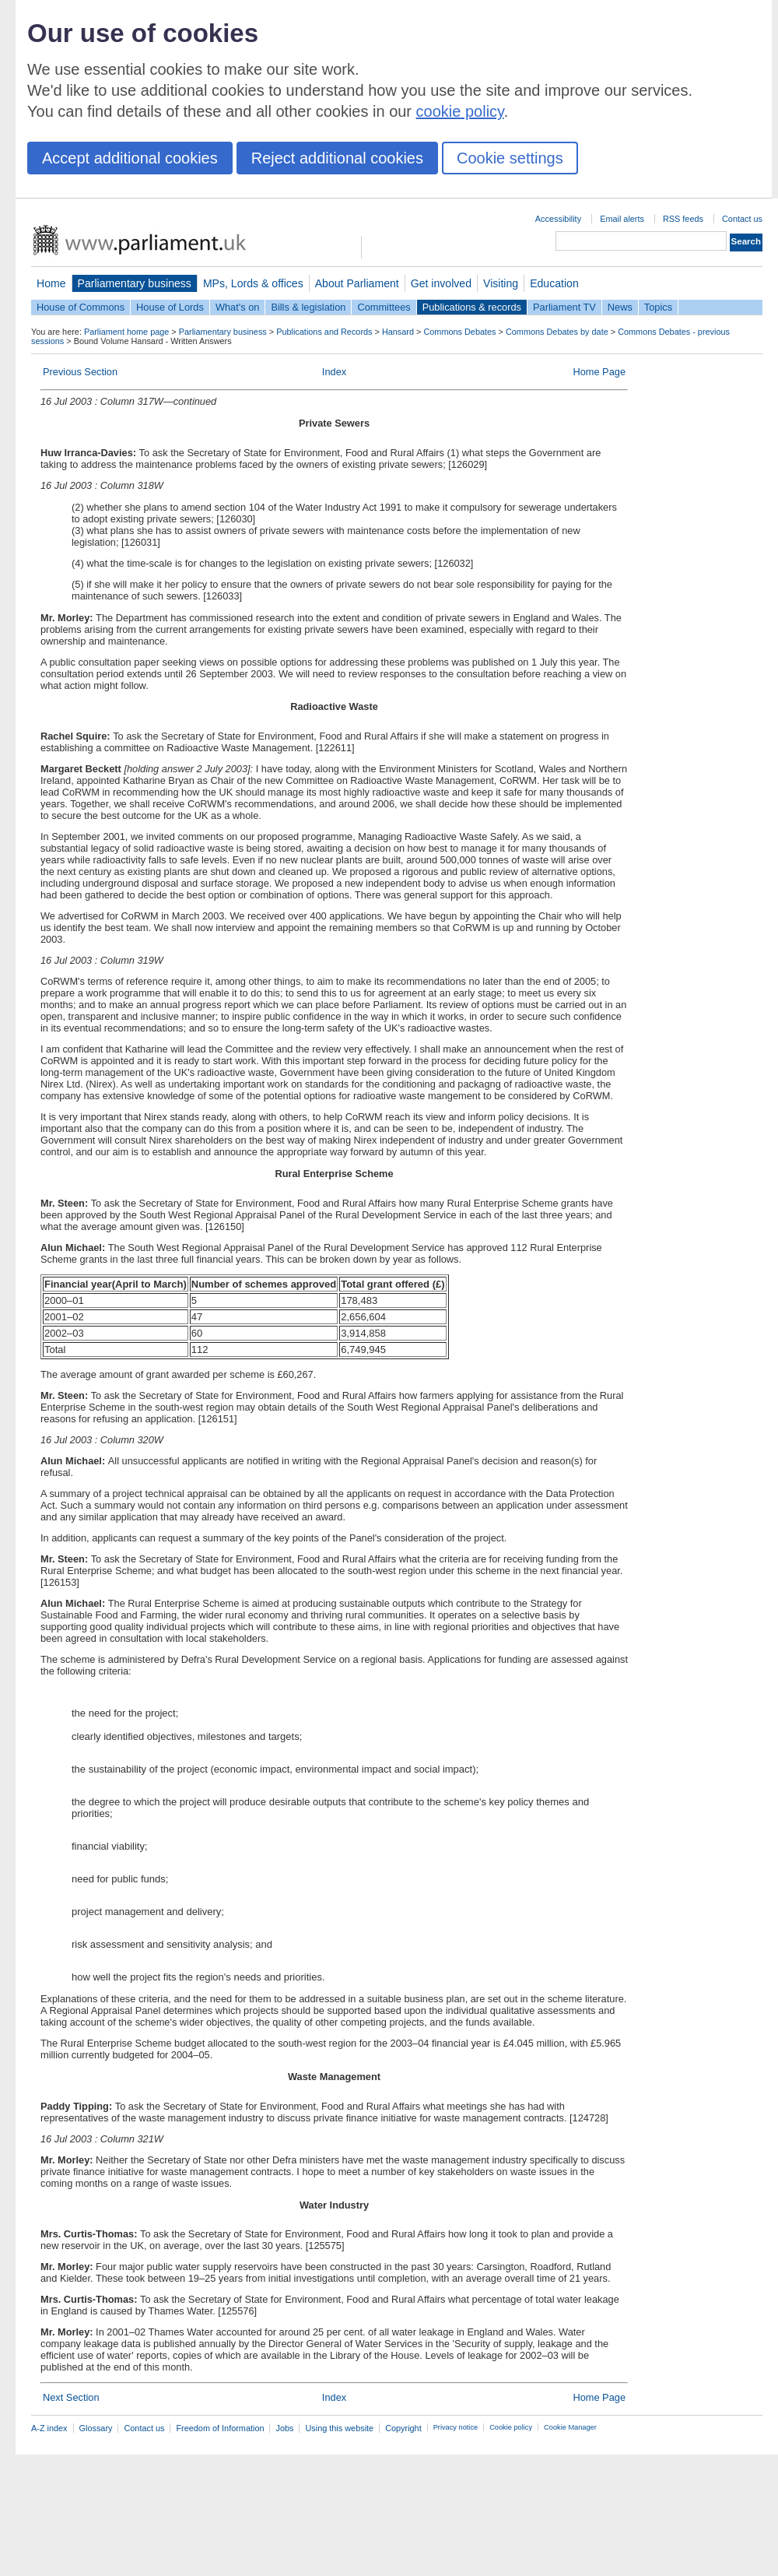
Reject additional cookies (337, 158)
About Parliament (357, 283)
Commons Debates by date (557, 331)
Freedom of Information (220, 2428)
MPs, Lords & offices (253, 283)
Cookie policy (510, 2427)
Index (334, 372)
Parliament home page (126, 331)
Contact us (742, 218)
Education (554, 283)
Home (51, 283)
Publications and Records (324, 331)
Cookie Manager (570, 2427)
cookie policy (460, 111)
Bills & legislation (308, 307)
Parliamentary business (134, 283)
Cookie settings (510, 158)
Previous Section (80, 372)
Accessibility (558, 218)
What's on (238, 307)
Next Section (71, 2397)
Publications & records (471, 307)
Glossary (96, 2428)
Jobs (284, 2428)
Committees (383, 307)
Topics (658, 307)
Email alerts (622, 218)
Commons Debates (459, 331)
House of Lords (170, 307)
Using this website (339, 2428)
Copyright (403, 2428)
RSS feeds (683, 218)
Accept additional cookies (130, 158)
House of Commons (80, 307)
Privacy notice (455, 2427)
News (620, 307)
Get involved (441, 283)
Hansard (398, 331)
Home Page (599, 372)
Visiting (500, 283)
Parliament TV (564, 307)
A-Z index (49, 2428)
